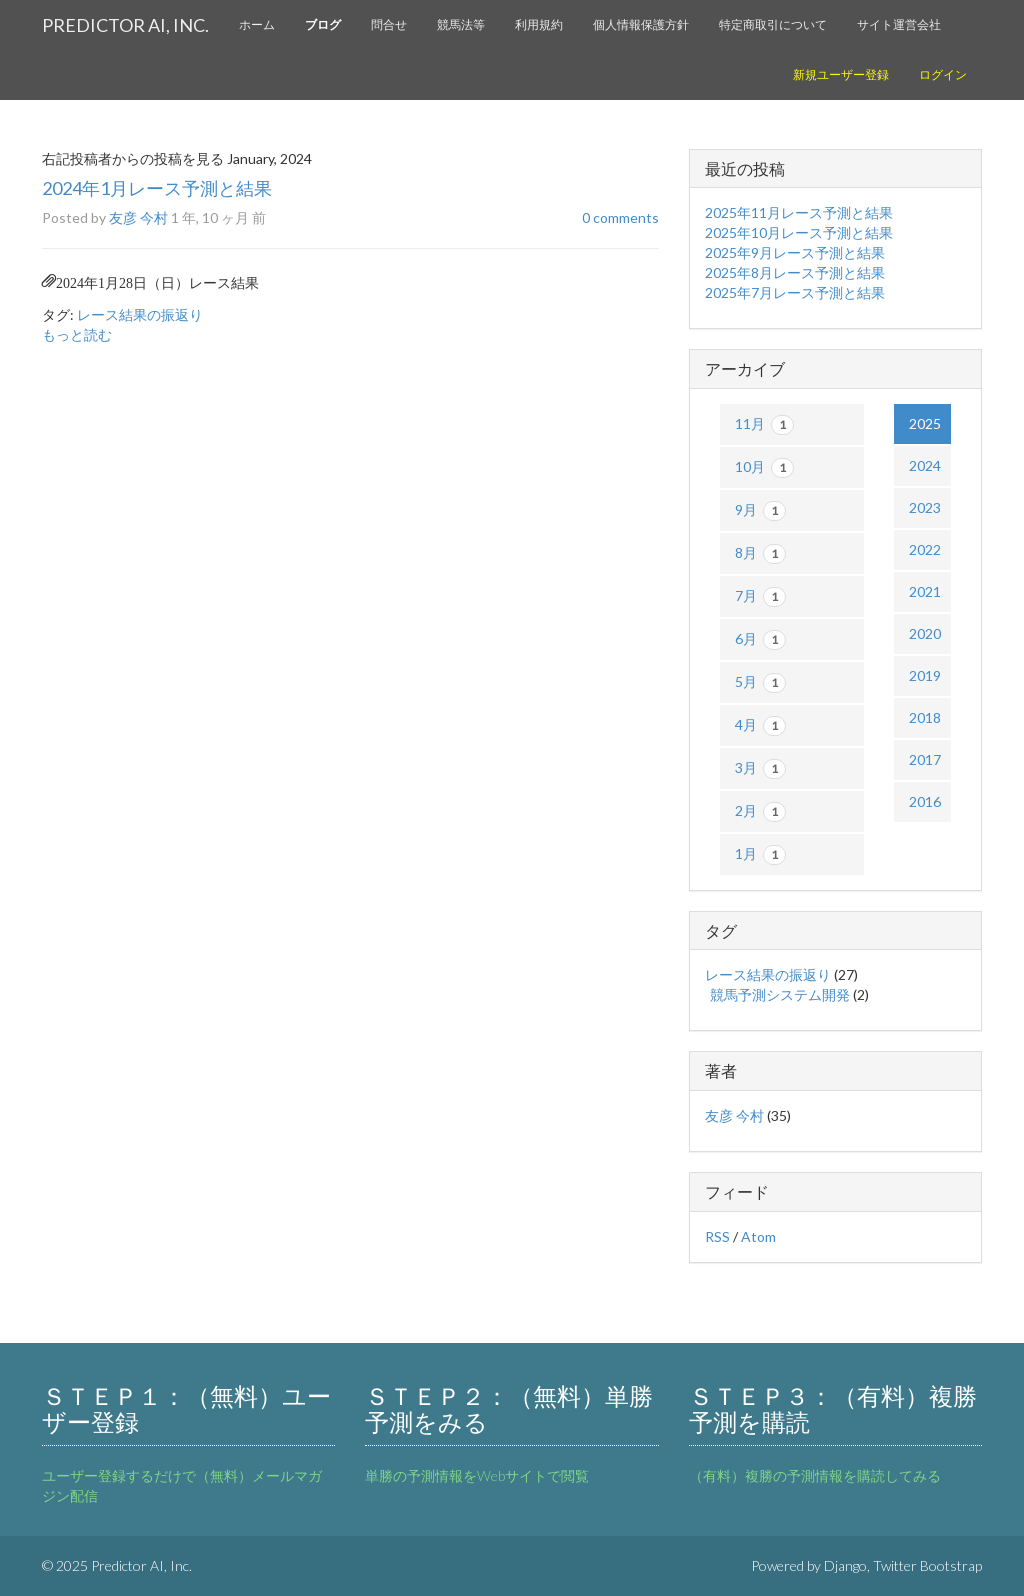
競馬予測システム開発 (780, 994)
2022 (925, 549)
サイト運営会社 (899, 24)
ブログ (323, 24)
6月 (760, 640)
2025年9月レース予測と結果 (795, 252)
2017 (925, 759)
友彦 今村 (138, 217)
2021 (925, 591)
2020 (925, 633)
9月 (760, 511)
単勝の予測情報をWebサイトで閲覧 (477, 1475)
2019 (925, 675)
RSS (717, 1236)
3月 (760, 769)
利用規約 (539, 24)
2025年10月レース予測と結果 (799, 232)
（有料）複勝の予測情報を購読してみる (815, 1475)
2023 (925, 507)
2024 (925, 465)
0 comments (620, 217)
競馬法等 (461, 24)
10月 (764, 468)
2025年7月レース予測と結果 (795, 292)
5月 (760, 683)
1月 (760, 855)
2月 (760, 812)
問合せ (389, 24)
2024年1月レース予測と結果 (157, 188)
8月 (760, 554)
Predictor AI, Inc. (125, 25)
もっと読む (77, 334)
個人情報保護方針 (641, 24)
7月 (760, 597)
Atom (758, 1236)
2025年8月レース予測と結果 (795, 272)
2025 (925, 423)
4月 (760, 726)
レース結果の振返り (140, 314)
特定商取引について (773, 24)
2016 (925, 801)
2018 (925, 717)
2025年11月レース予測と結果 (799, 212)
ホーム (257, 24)
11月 (764, 425)
